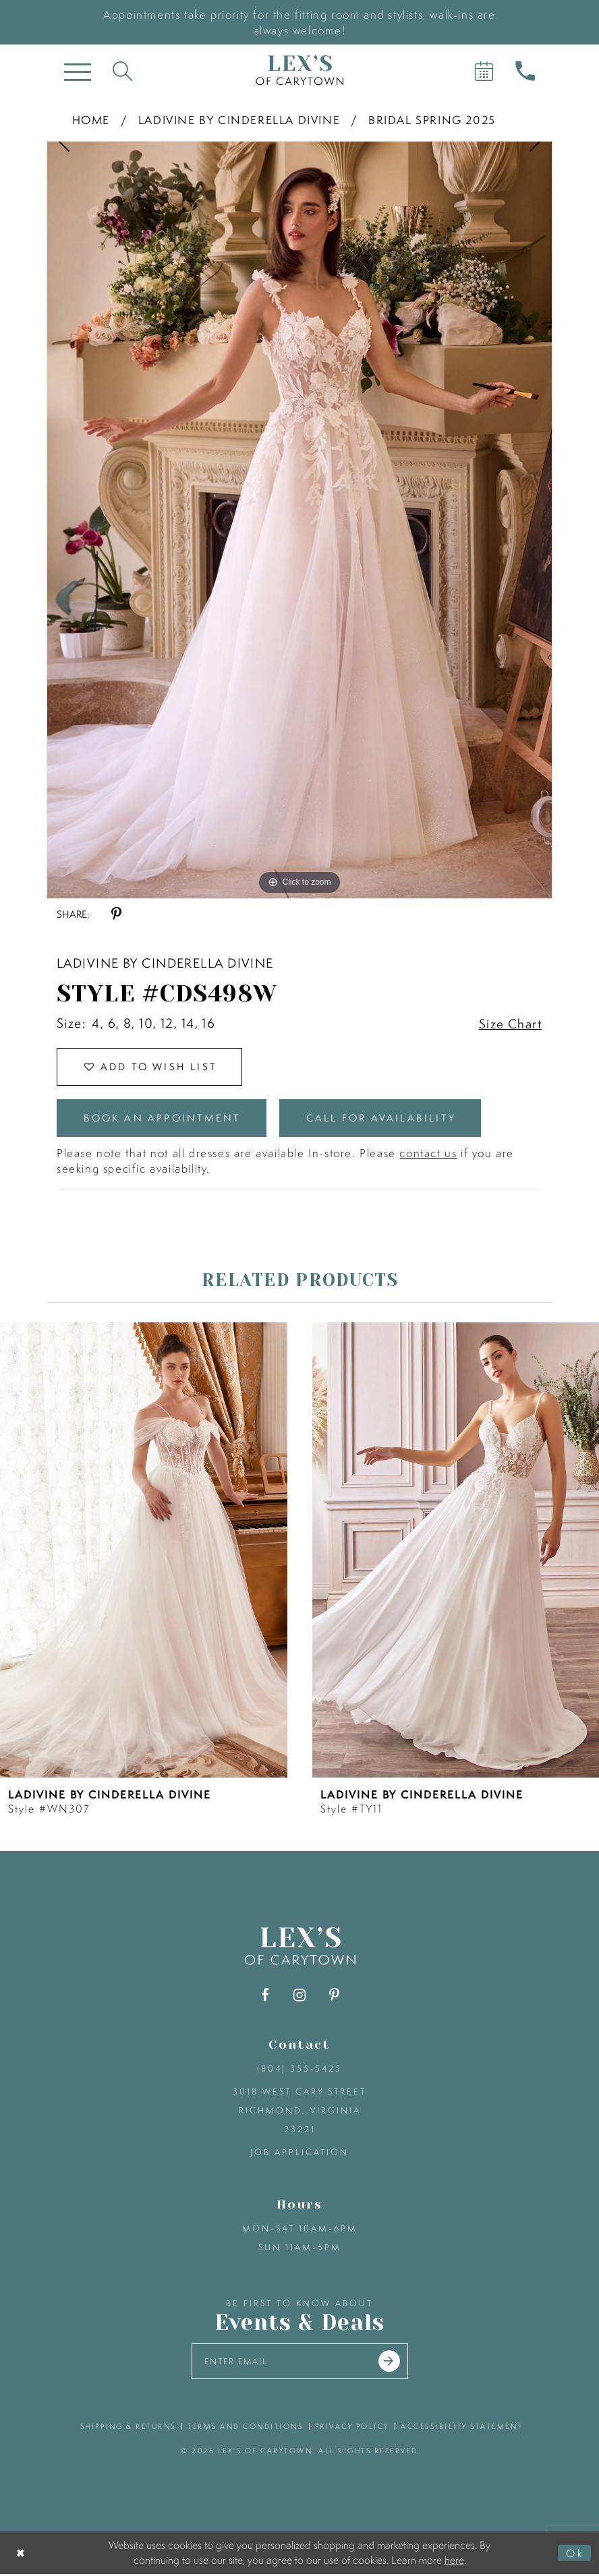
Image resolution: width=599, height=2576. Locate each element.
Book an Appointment (164, 1119)
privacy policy (352, 2427)
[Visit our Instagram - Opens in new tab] (300, 1996)
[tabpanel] (299, 520)
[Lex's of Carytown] (299, 70)
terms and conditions (245, 2427)
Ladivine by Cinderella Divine (239, 119)
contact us (428, 1154)
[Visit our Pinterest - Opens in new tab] (334, 1996)
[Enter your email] (299, 2362)
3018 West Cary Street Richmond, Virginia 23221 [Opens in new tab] (299, 2111)
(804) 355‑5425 (299, 2070)
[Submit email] (390, 2363)
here (454, 2561)
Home (91, 119)
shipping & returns (128, 2427)
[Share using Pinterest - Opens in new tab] (116, 914)
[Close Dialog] (21, 2555)
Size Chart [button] (510, 1023)
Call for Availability (385, 1119)
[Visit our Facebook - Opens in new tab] (265, 1996)
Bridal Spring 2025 (432, 119)
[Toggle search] (122, 70)
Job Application (299, 2153)
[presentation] (143, 1550)
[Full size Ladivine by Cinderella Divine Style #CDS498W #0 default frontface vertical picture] (299, 520)
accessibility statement (462, 2427)
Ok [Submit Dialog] (574, 2554)
